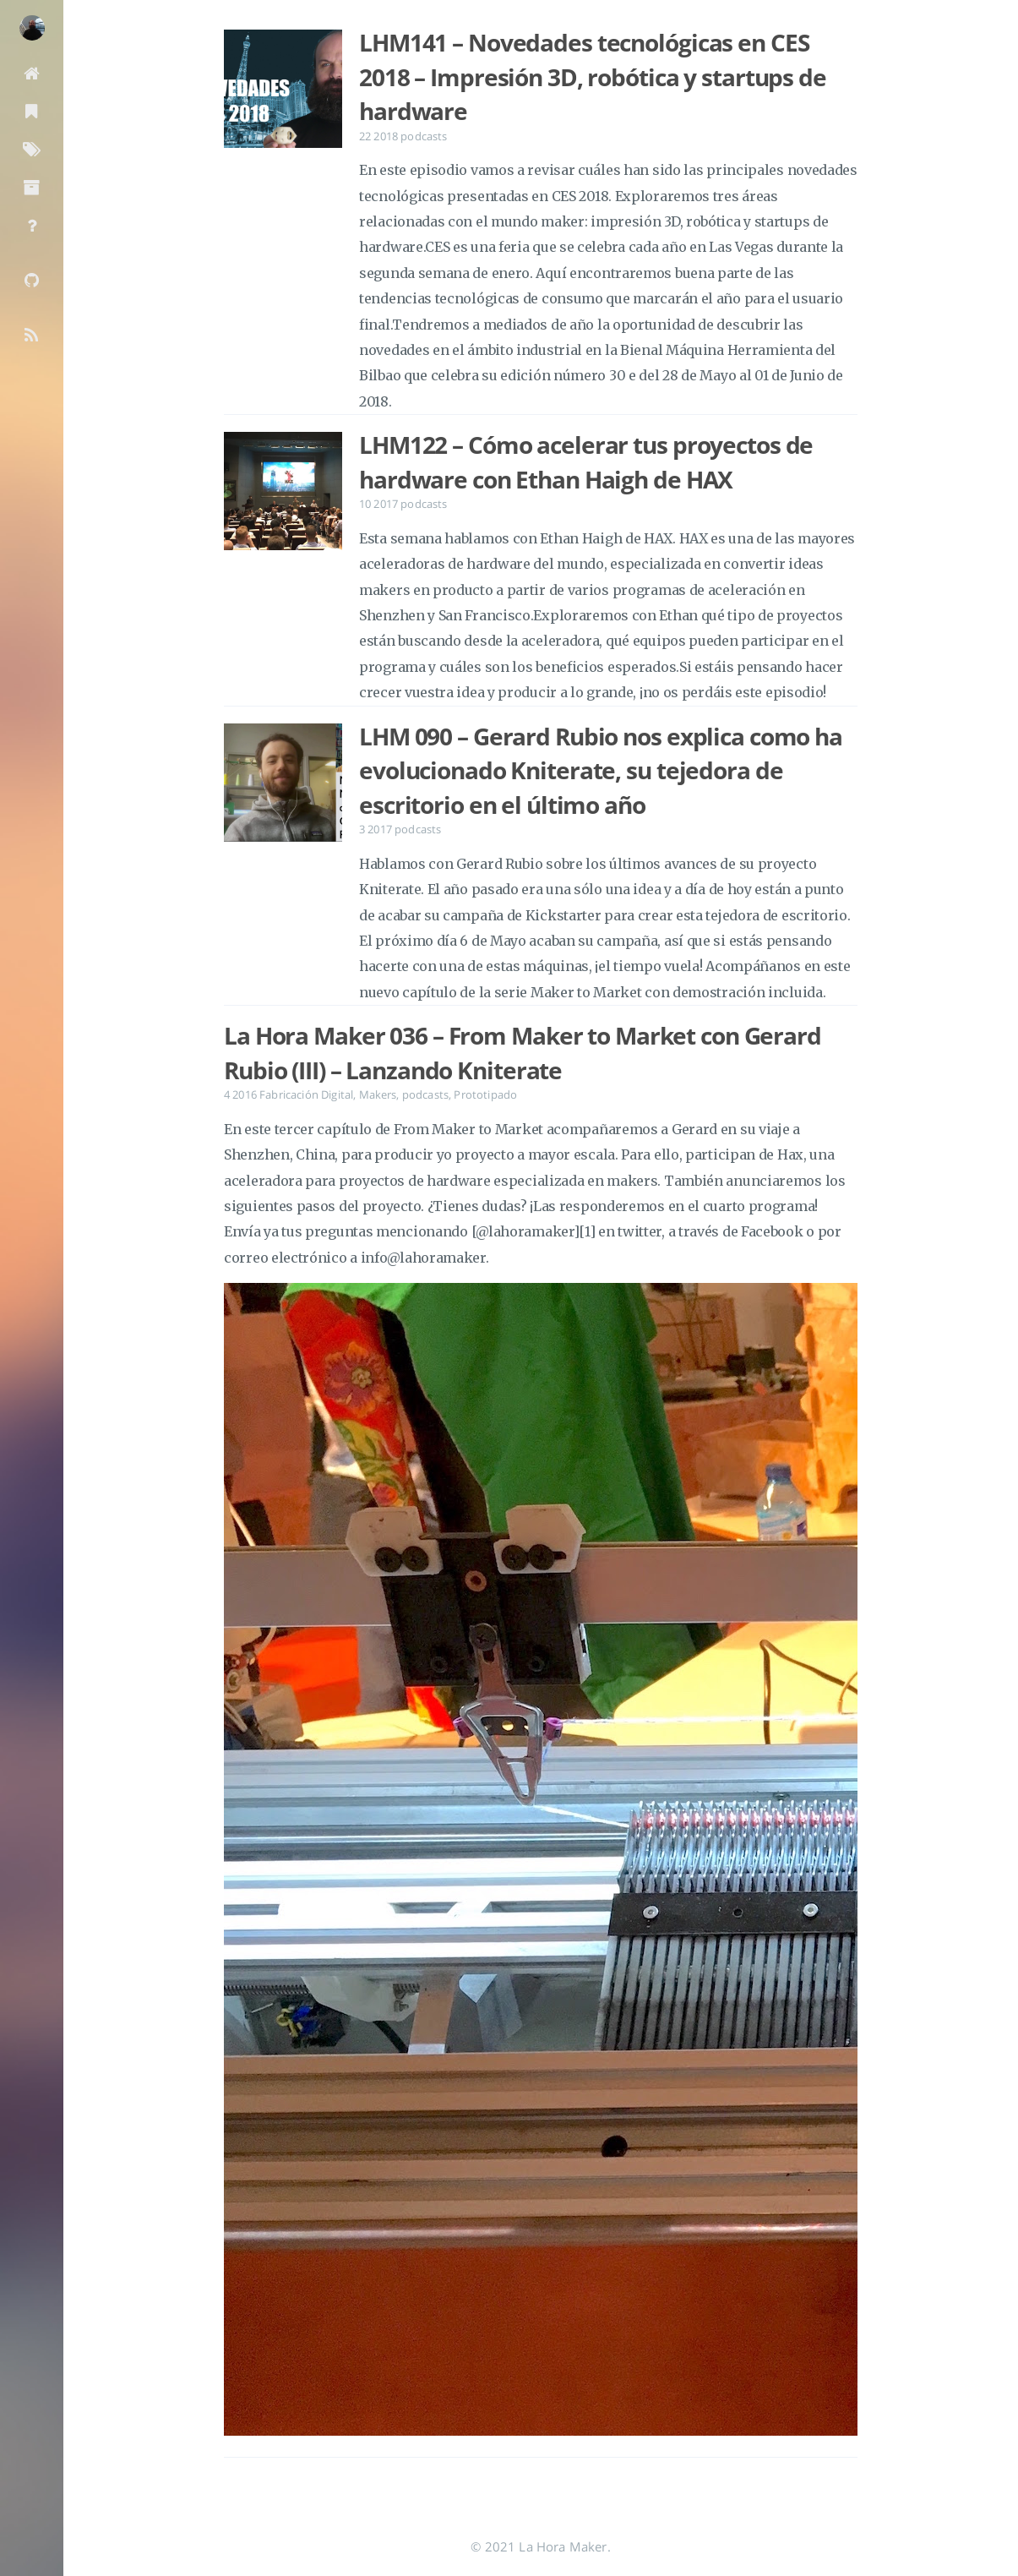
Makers (378, 1094)
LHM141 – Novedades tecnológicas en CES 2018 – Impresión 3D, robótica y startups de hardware (592, 76)
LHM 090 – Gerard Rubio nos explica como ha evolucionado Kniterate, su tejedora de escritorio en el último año (600, 770)
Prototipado (485, 1094)
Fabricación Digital (306, 1094)
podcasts (423, 136)
